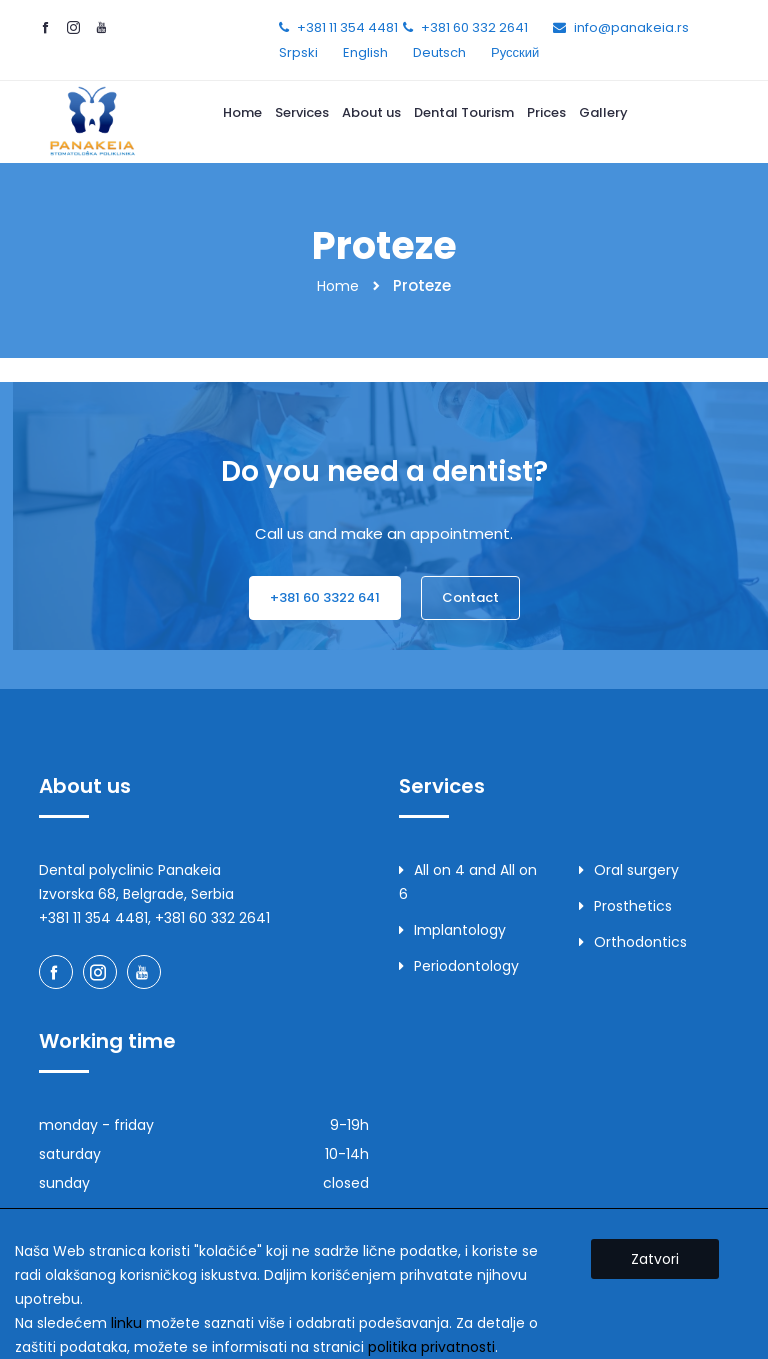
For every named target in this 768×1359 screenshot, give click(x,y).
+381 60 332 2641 (474, 27)
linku (126, 1323)
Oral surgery (629, 870)
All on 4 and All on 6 (468, 882)
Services (302, 112)
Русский (515, 52)
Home (242, 112)
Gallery (603, 112)
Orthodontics (633, 942)
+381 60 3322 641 (325, 597)
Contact (470, 597)
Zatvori (655, 1259)
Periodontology (459, 966)
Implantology (452, 930)
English (365, 52)
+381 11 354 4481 (347, 27)
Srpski (298, 52)
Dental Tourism (464, 112)
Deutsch (439, 52)
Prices (546, 112)
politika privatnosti (431, 1347)
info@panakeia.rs (631, 27)
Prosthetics (625, 906)
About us (371, 112)
